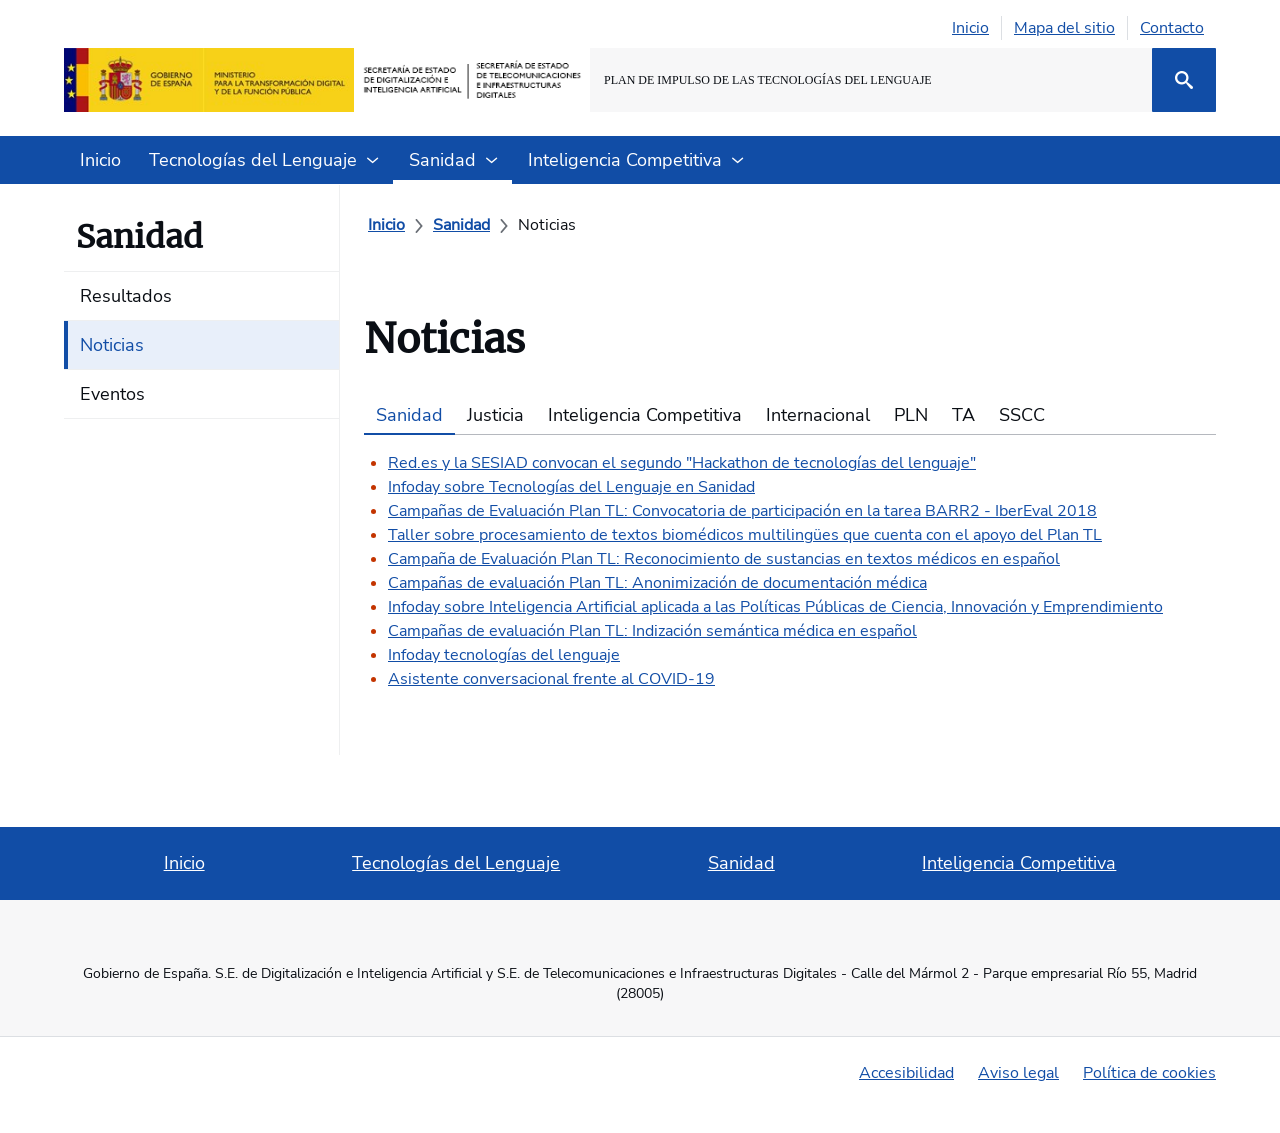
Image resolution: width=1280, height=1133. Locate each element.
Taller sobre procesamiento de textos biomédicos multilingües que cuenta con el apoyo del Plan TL (745, 535)
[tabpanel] (790, 563)
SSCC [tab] (1022, 415)
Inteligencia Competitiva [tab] (645, 415)
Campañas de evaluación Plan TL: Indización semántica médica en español (652, 631)
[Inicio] (386, 225)
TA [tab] (963, 415)
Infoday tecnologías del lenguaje (504, 655)
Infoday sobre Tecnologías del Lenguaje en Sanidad (571, 487)
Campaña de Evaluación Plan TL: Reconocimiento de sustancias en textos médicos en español (724, 559)
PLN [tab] (911, 415)
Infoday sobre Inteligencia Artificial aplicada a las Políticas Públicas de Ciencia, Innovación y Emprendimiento (775, 607)
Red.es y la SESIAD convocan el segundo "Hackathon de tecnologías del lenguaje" (682, 463)
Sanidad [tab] (409, 415)
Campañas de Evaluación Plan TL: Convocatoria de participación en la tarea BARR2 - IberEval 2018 (742, 511)
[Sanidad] (461, 225)
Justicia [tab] (495, 415)
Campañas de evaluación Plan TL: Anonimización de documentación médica (657, 583)
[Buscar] (1184, 80)
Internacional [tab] (818, 415)
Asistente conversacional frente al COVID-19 (551, 679)
